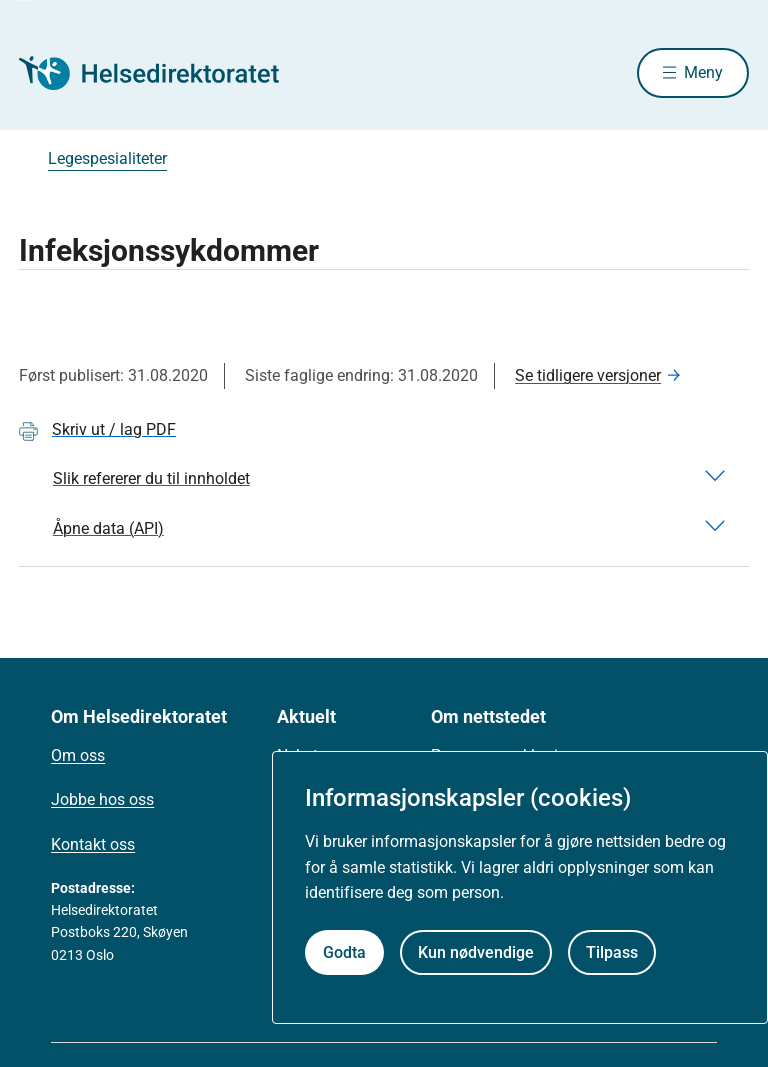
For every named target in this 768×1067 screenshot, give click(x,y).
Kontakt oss (93, 844)
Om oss (78, 755)
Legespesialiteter (107, 158)
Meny (703, 72)
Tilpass (612, 952)
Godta (344, 952)
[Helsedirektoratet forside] (163, 73)
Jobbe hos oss (102, 799)
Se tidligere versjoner (588, 375)
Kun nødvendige (476, 952)
